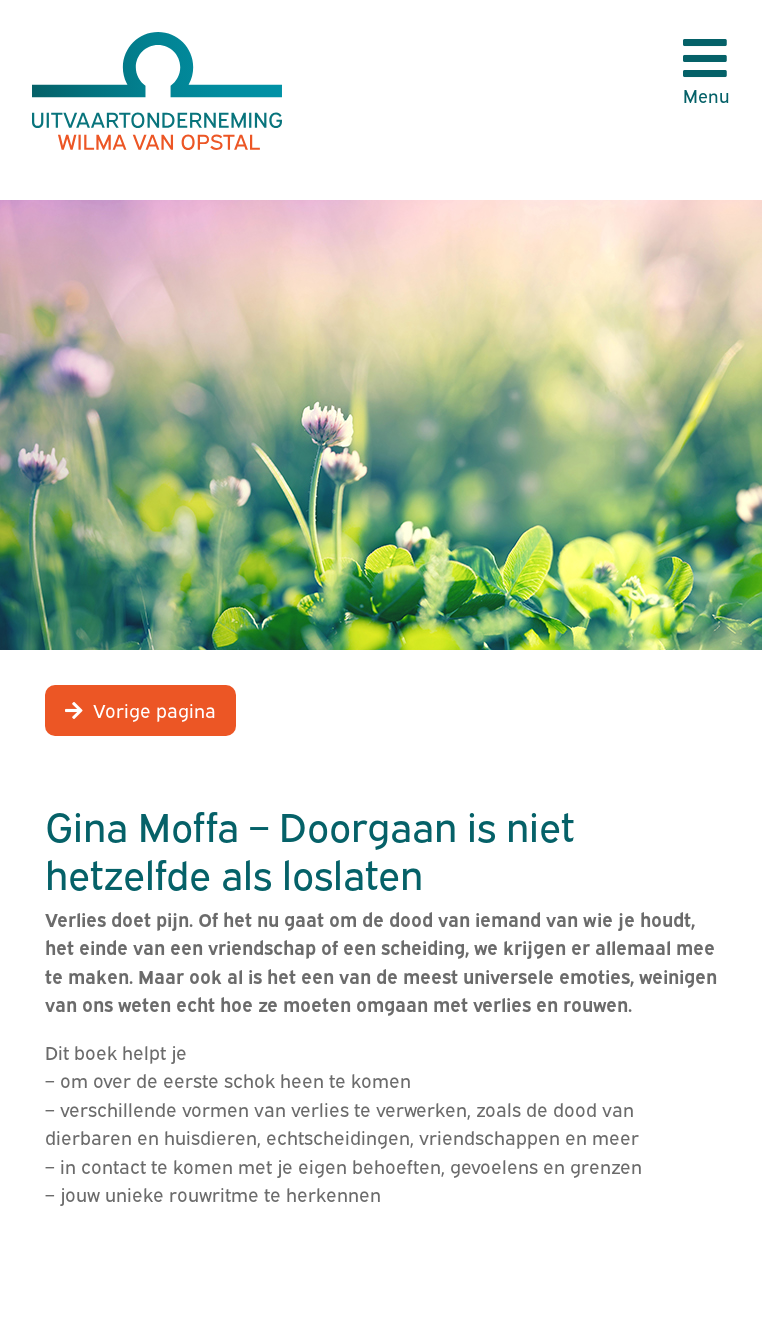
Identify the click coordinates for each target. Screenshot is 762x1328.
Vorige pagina (154, 709)
